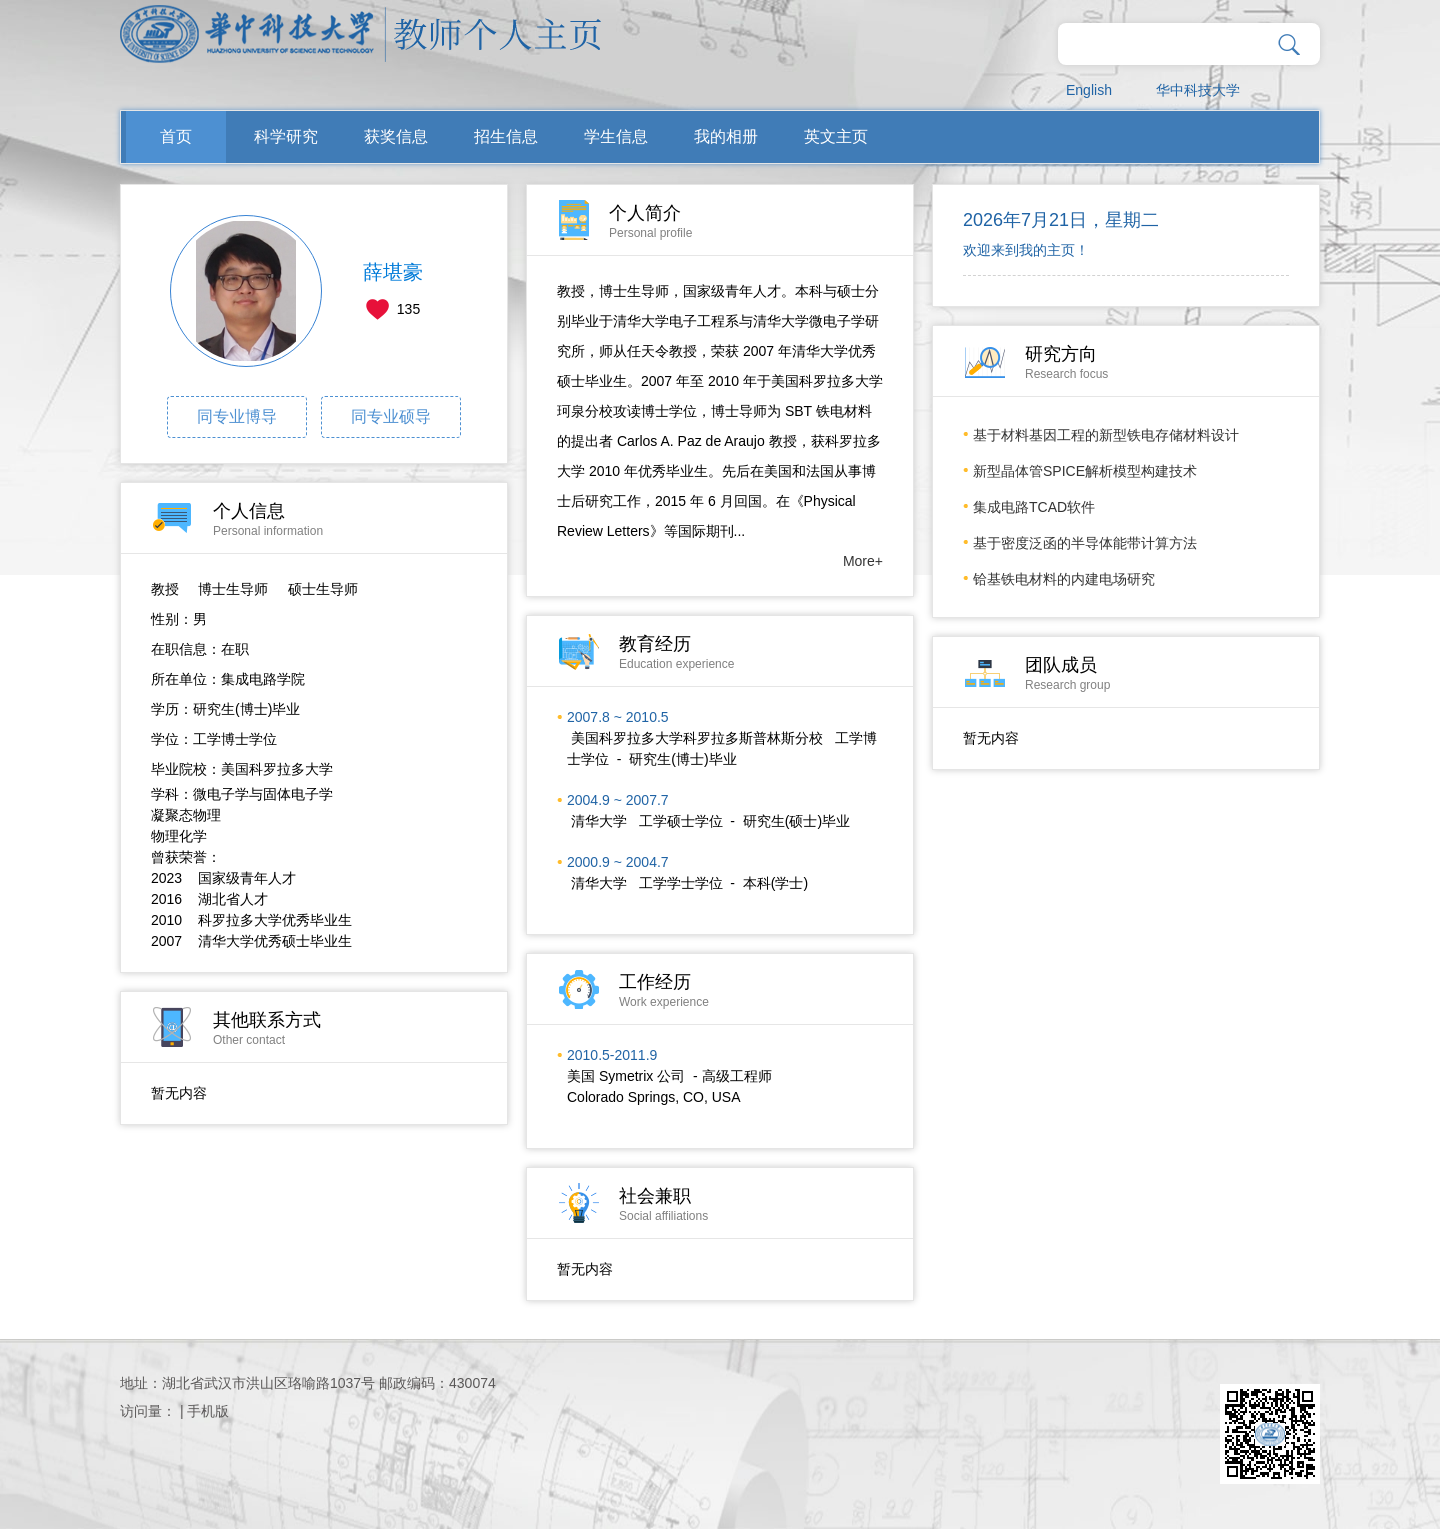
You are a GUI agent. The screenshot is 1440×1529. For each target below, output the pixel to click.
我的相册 (726, 136)
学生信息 (616, 136)
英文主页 (836, 136)
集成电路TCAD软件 (1034, 507)
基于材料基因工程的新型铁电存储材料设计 (1106, 435)
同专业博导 (237, 416)
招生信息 (506, 136)
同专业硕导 (391, 416)
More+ (863, 561)
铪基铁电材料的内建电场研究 (1064, 579)
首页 (176, 136)
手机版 (208, 1411)
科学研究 (286, 136)
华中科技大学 (1198, 90)
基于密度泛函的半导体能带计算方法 (1085, 543)
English (1089, 90)
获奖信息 (396, 136)
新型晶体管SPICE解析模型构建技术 (1085, 471)
